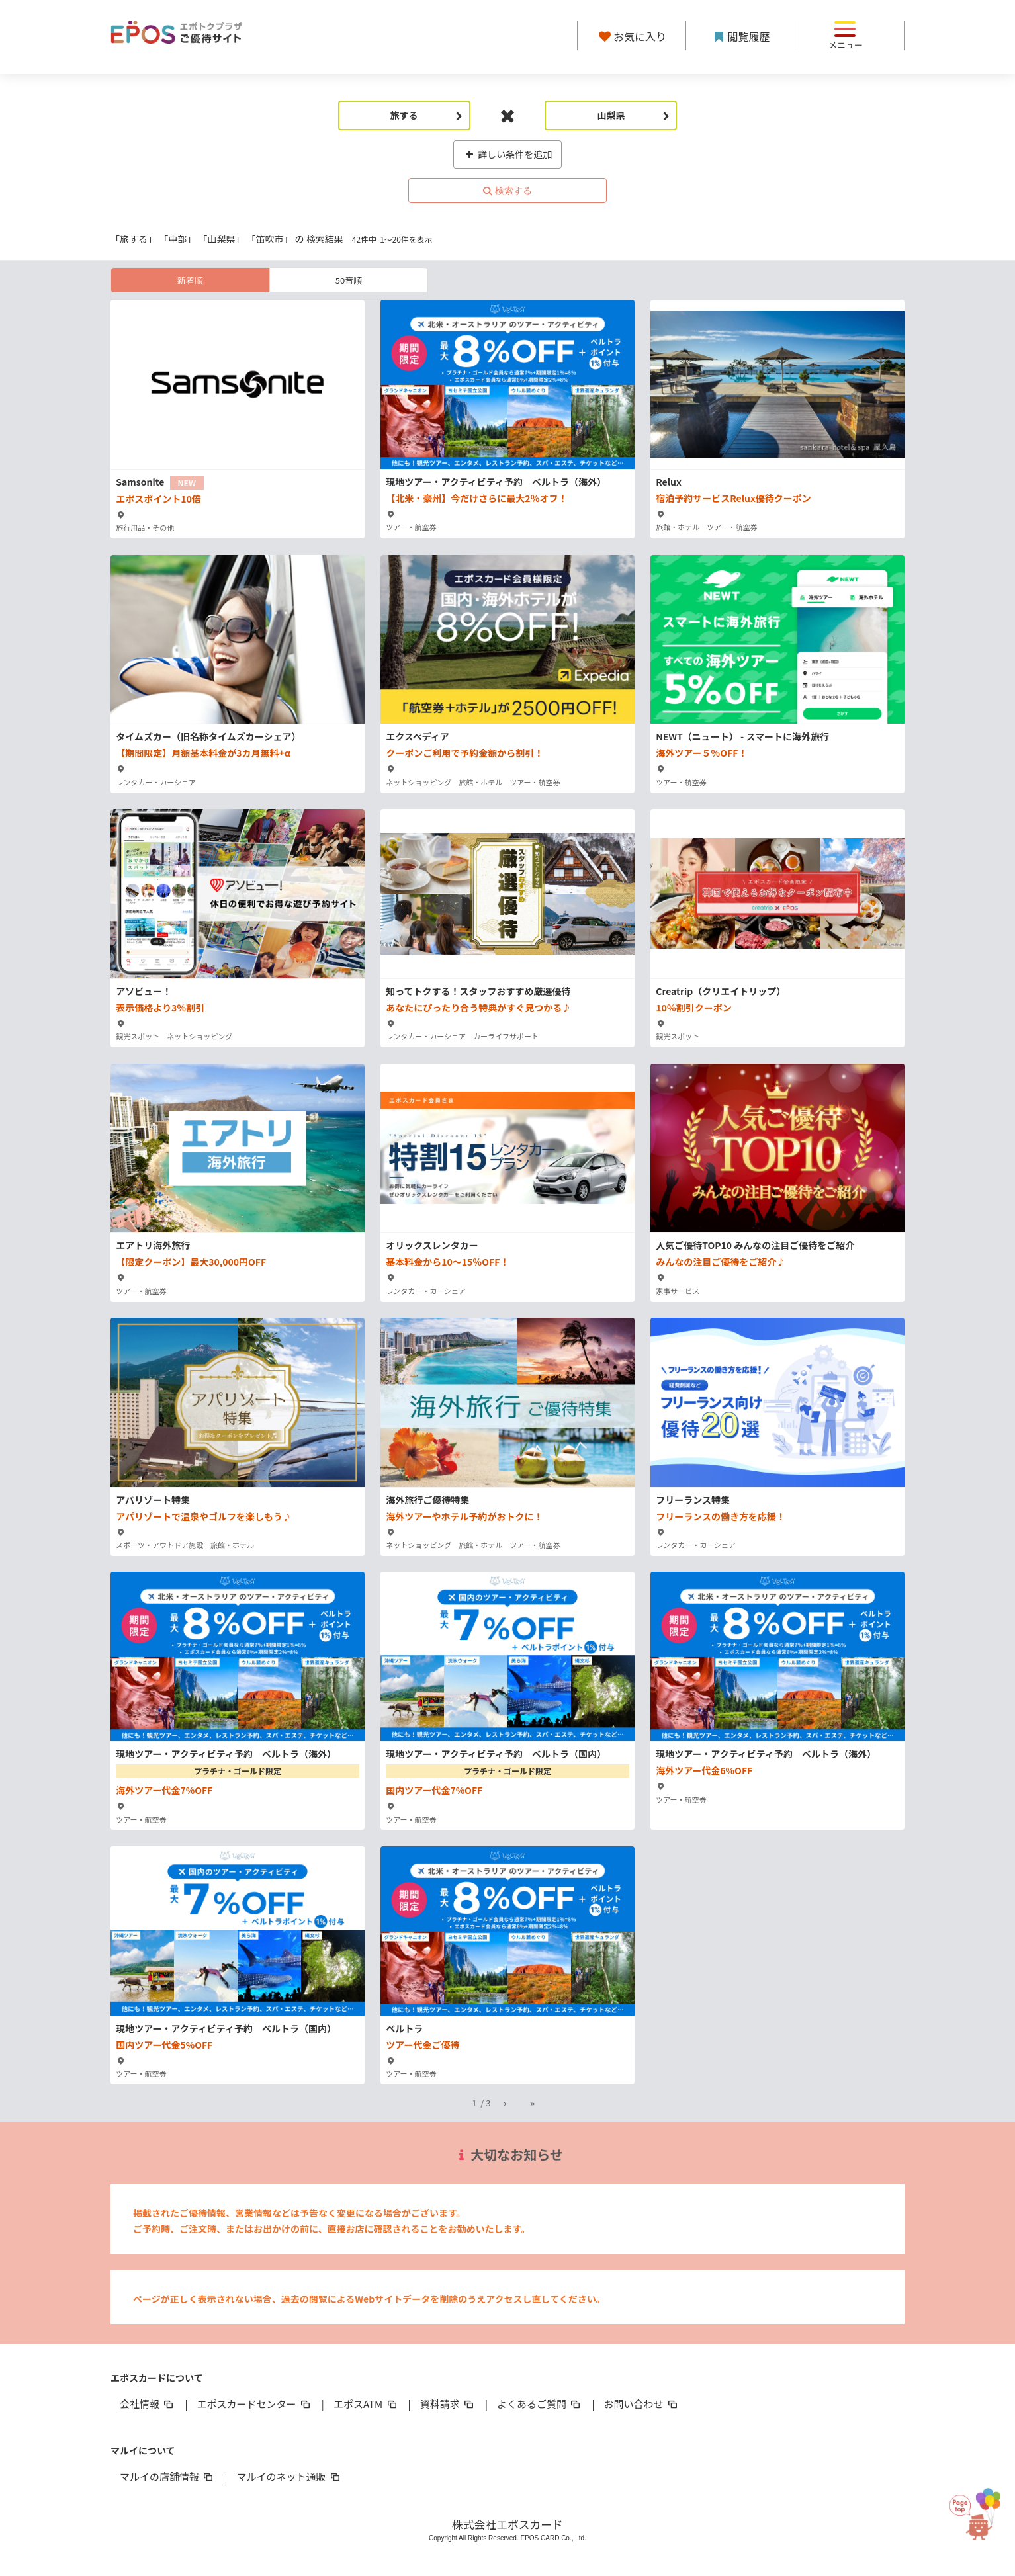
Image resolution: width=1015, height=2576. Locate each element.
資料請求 (448, 2404)
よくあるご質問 (539, 2404)
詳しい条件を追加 (507, 154)
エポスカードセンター (254, 2404)
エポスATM (366, 2404)
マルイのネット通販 (288, 2476)
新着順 (190, 280)
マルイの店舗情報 (167, 2476)
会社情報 (147, 2404)
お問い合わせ (642, 2404)
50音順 (348, 280)
